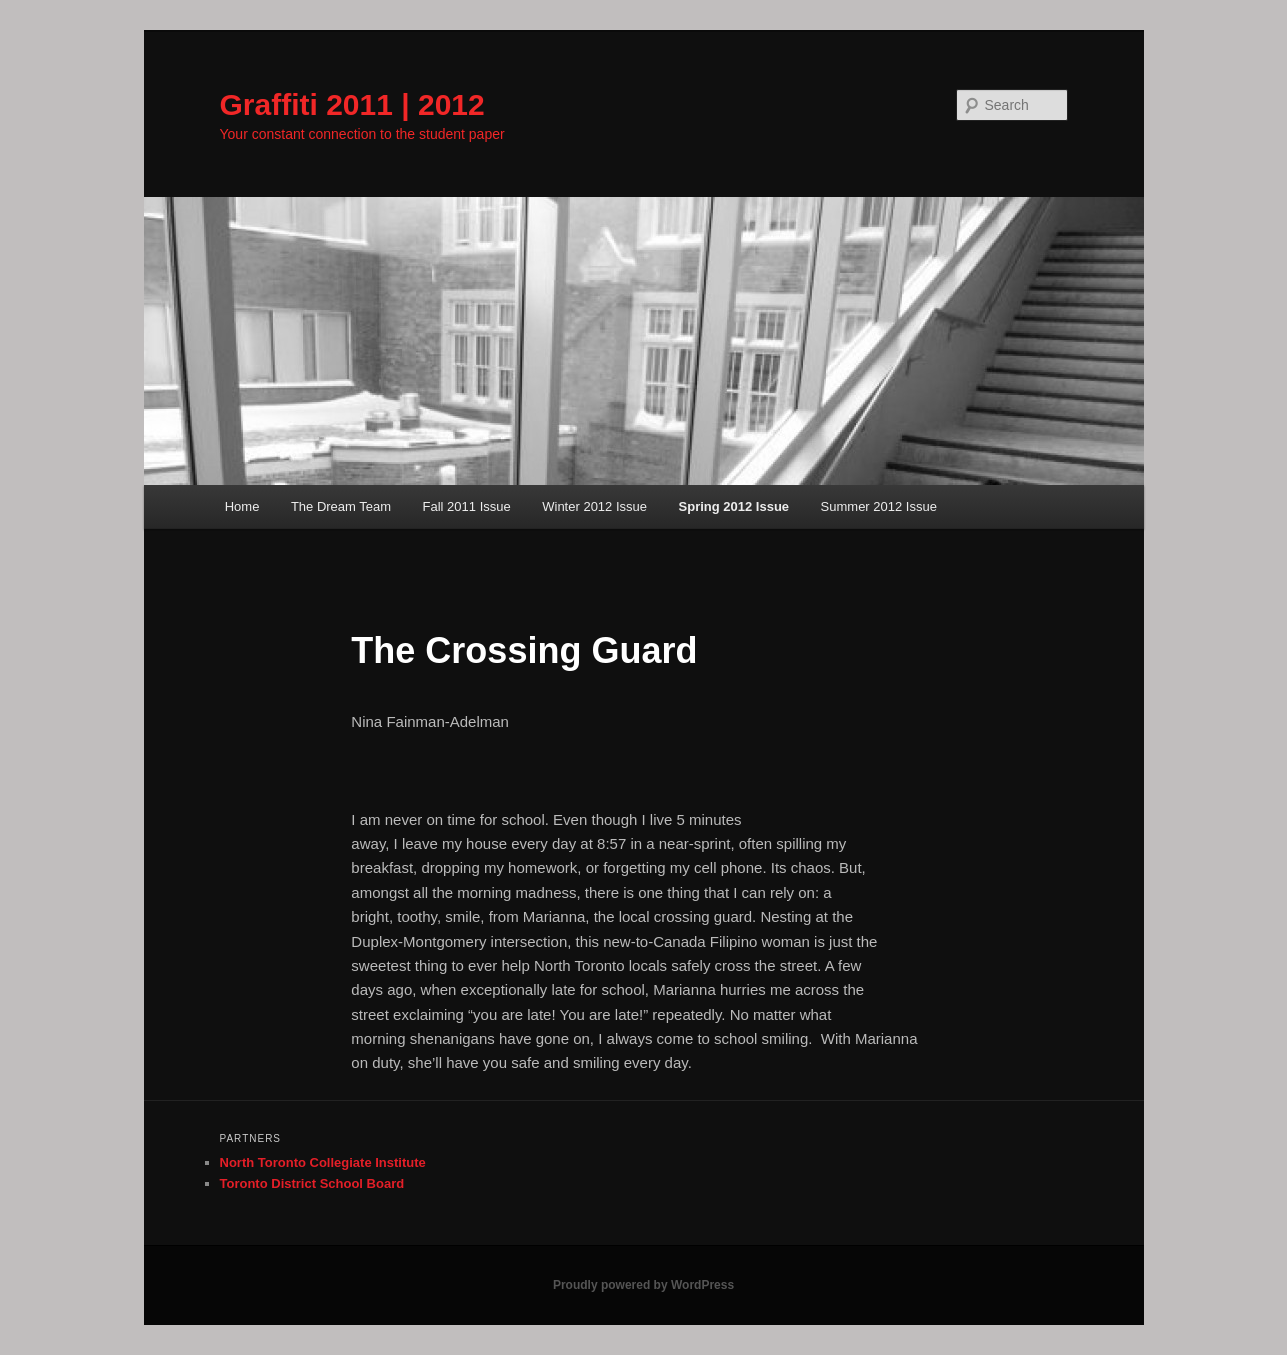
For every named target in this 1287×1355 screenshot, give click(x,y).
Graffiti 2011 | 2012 (352, 104)
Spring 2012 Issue (734, 506)
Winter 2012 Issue (594, 506)
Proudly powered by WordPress (643, 1285)
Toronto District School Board (312, 1183)
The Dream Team (341, 506)
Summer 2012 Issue (879, 506)
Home (242, 506)
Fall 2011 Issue (467, 506)
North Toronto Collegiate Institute (323, 1162)
